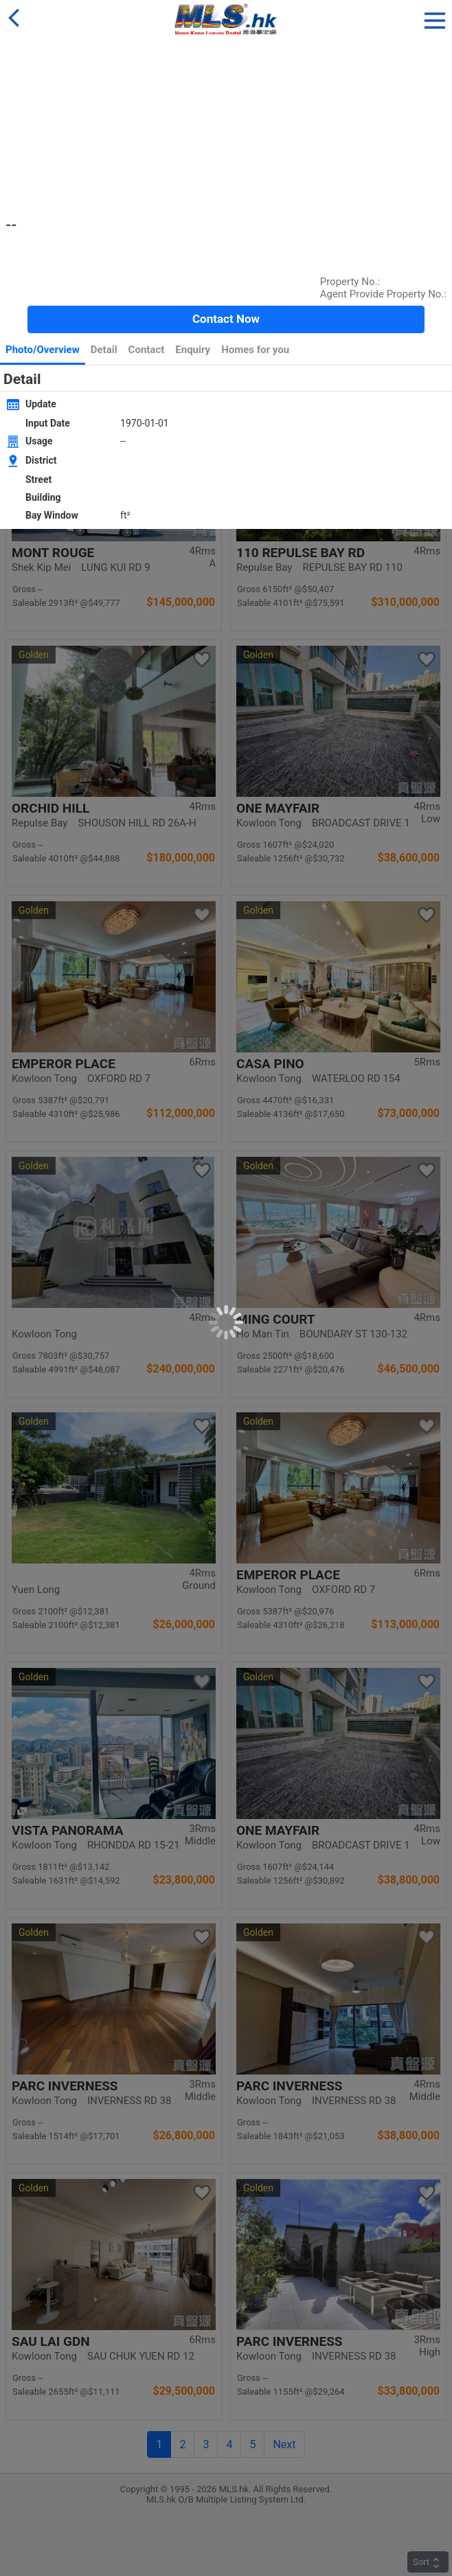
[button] (435, 17)
